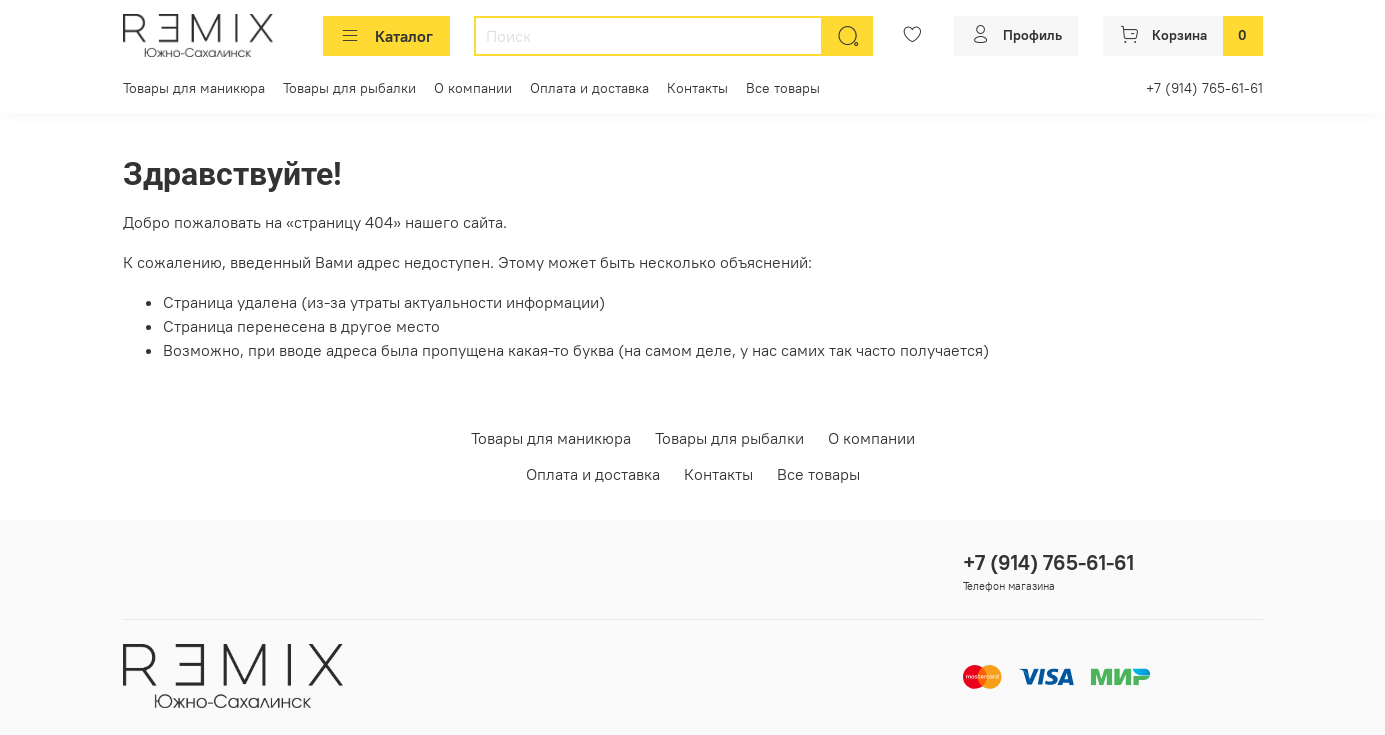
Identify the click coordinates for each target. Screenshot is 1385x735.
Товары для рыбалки (349, 88)
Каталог (386, 36)
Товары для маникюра (194, 88)
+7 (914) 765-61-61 (1204, 88)
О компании (473, 88)
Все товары (783, 88)
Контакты (697, 88)
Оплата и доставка (589, 88)
